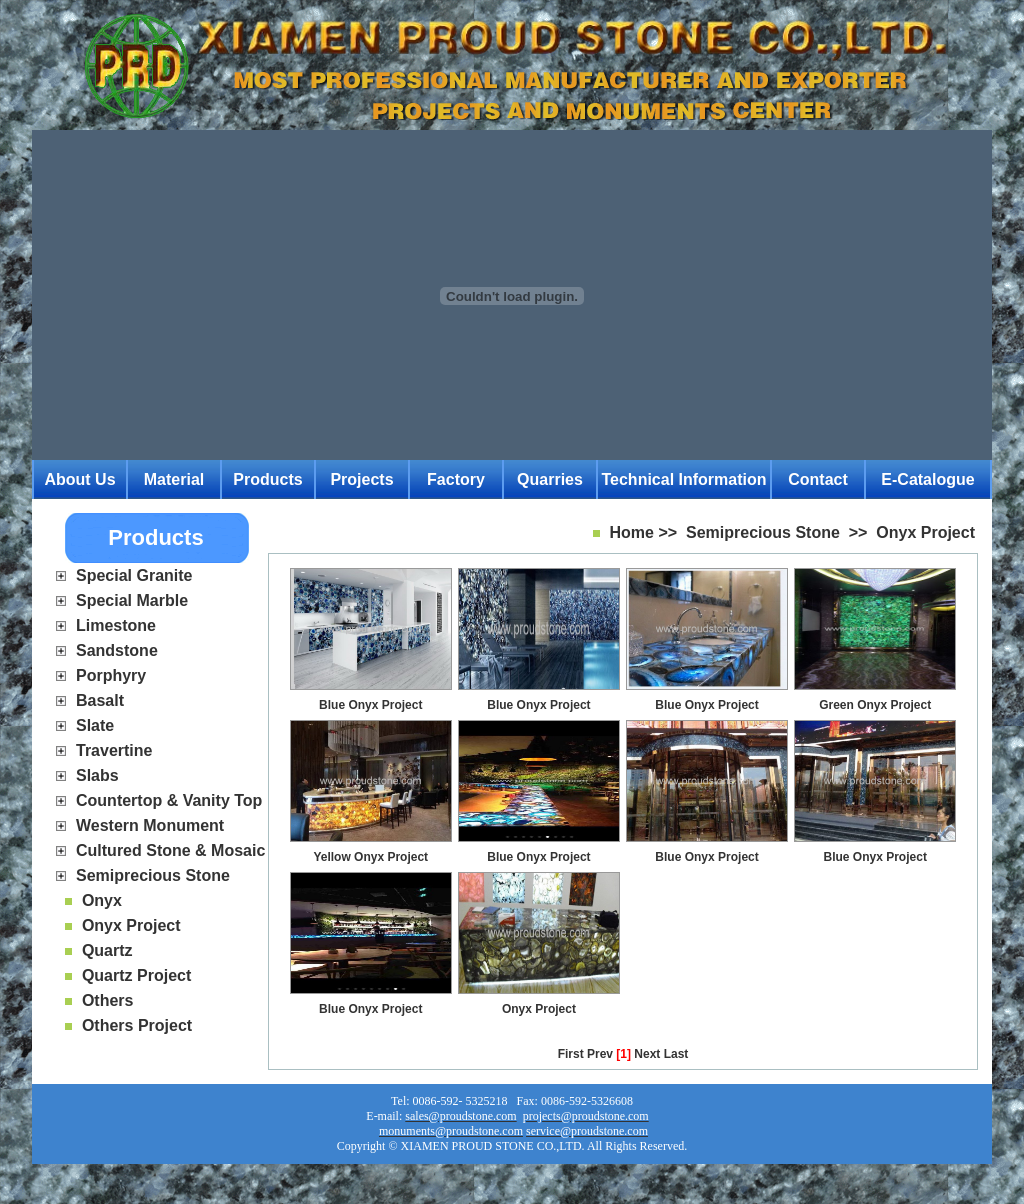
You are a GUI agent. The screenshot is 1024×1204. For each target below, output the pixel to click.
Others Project (137, 1025)
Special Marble (132, 600)
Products (267, 479)
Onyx (102, 900)
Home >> (644, 532)
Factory (456, 479)
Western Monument (150, 825)
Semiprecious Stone (153, 875)
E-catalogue (927, 479)
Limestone (116, 625)
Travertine (114, 750)
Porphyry (111, 675)
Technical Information (683, 479)
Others (108, 1000)
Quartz (107, 950)
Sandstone (117, 650)
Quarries (550, 479)
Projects (361, 479)
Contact (818, 479)
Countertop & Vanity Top (169, 800)
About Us (79, 479)
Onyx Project (131, 925)
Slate (95, 725)
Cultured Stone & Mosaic (170, 850)
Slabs (97, 775)
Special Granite (134, 575)
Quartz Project (136, 975)
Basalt (100, 700)
